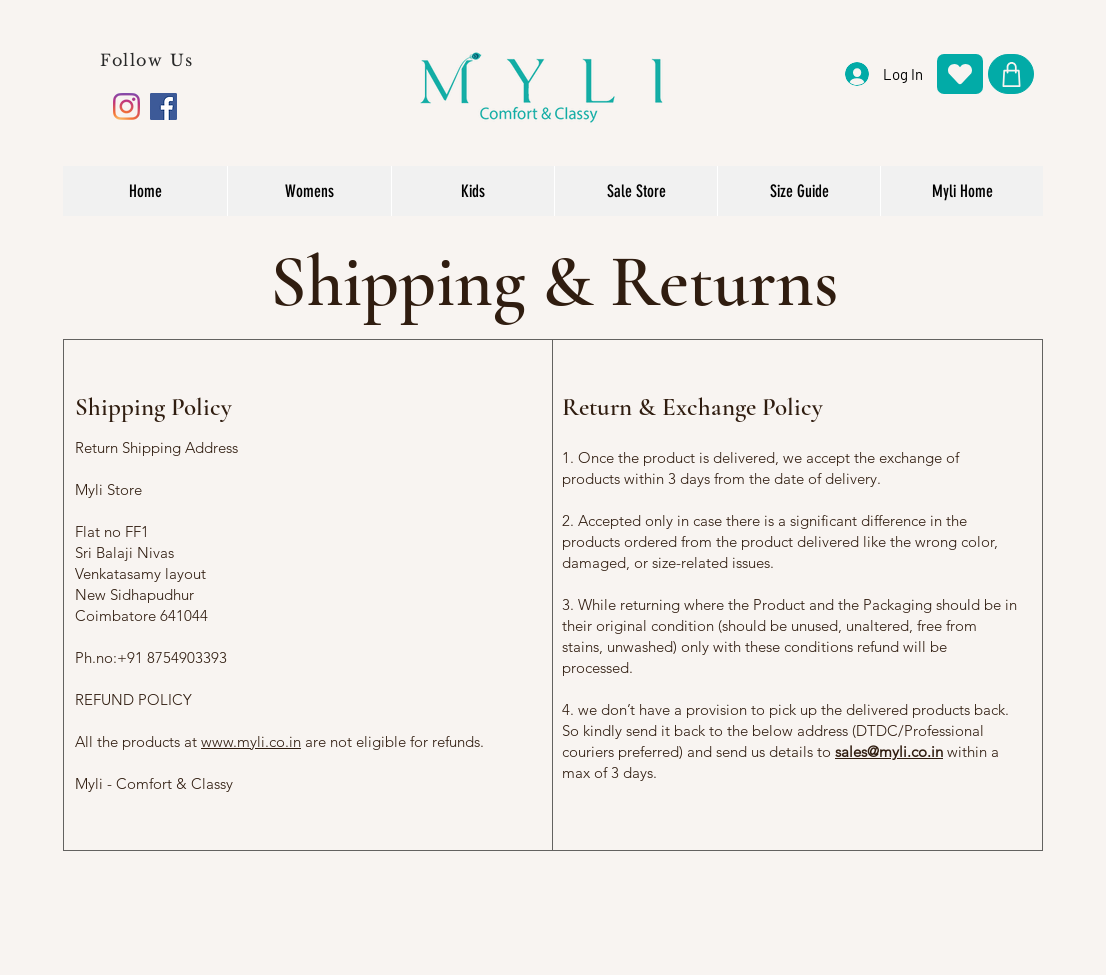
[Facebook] (163, 106)
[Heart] (960, 74)
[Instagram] (126, 106)
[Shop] (1011, 74)
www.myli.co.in (251, 741)
